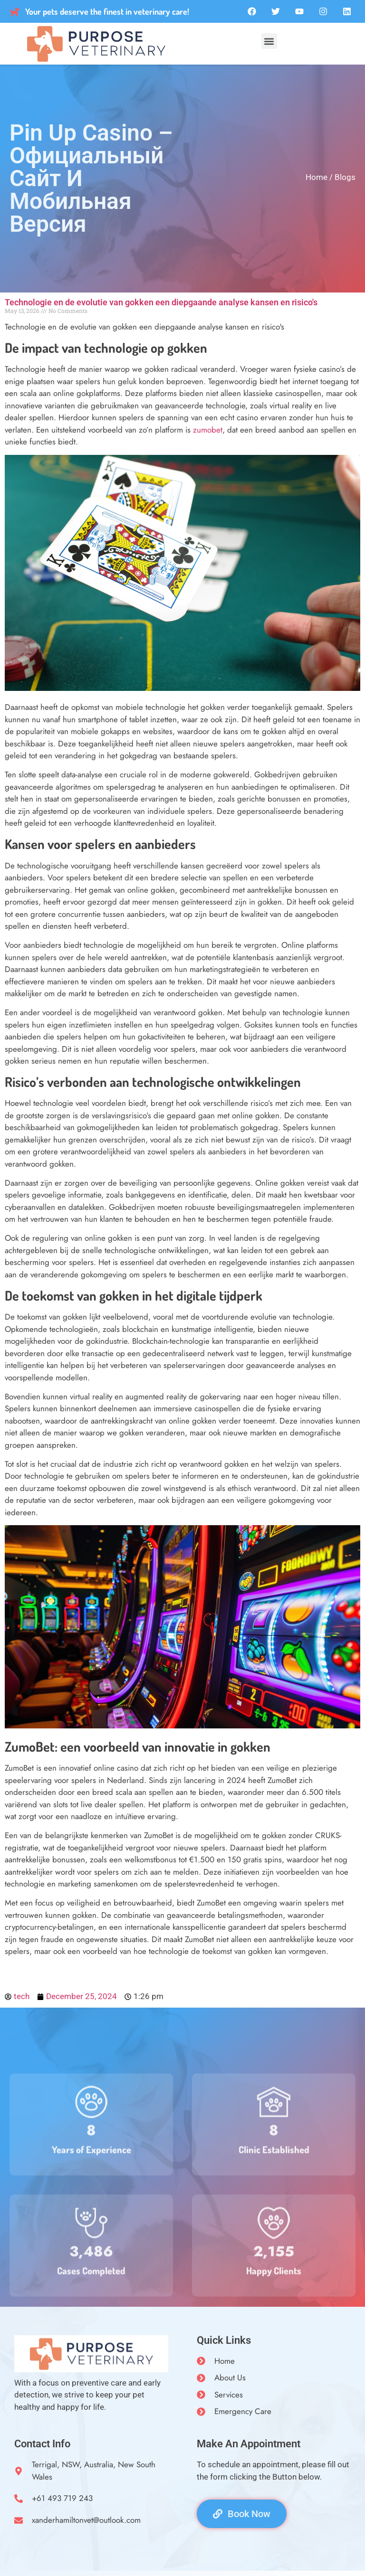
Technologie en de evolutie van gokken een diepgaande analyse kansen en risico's (161, 302)
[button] (269, 41)
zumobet (207, 429)
